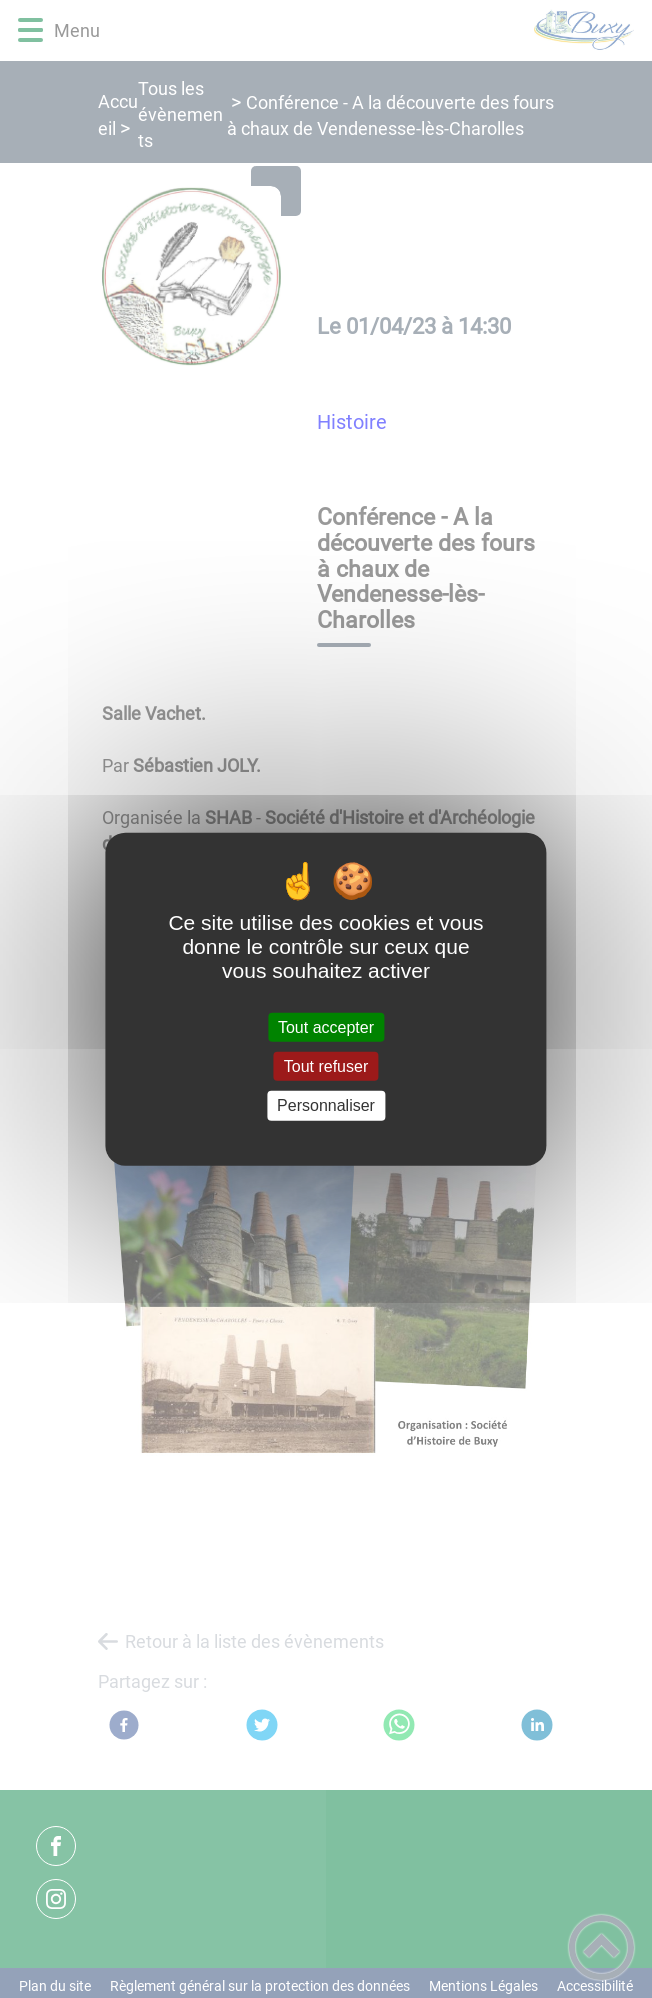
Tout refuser (326, 1066)
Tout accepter (326, 1027)
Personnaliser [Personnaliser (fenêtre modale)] (326, 1105)
